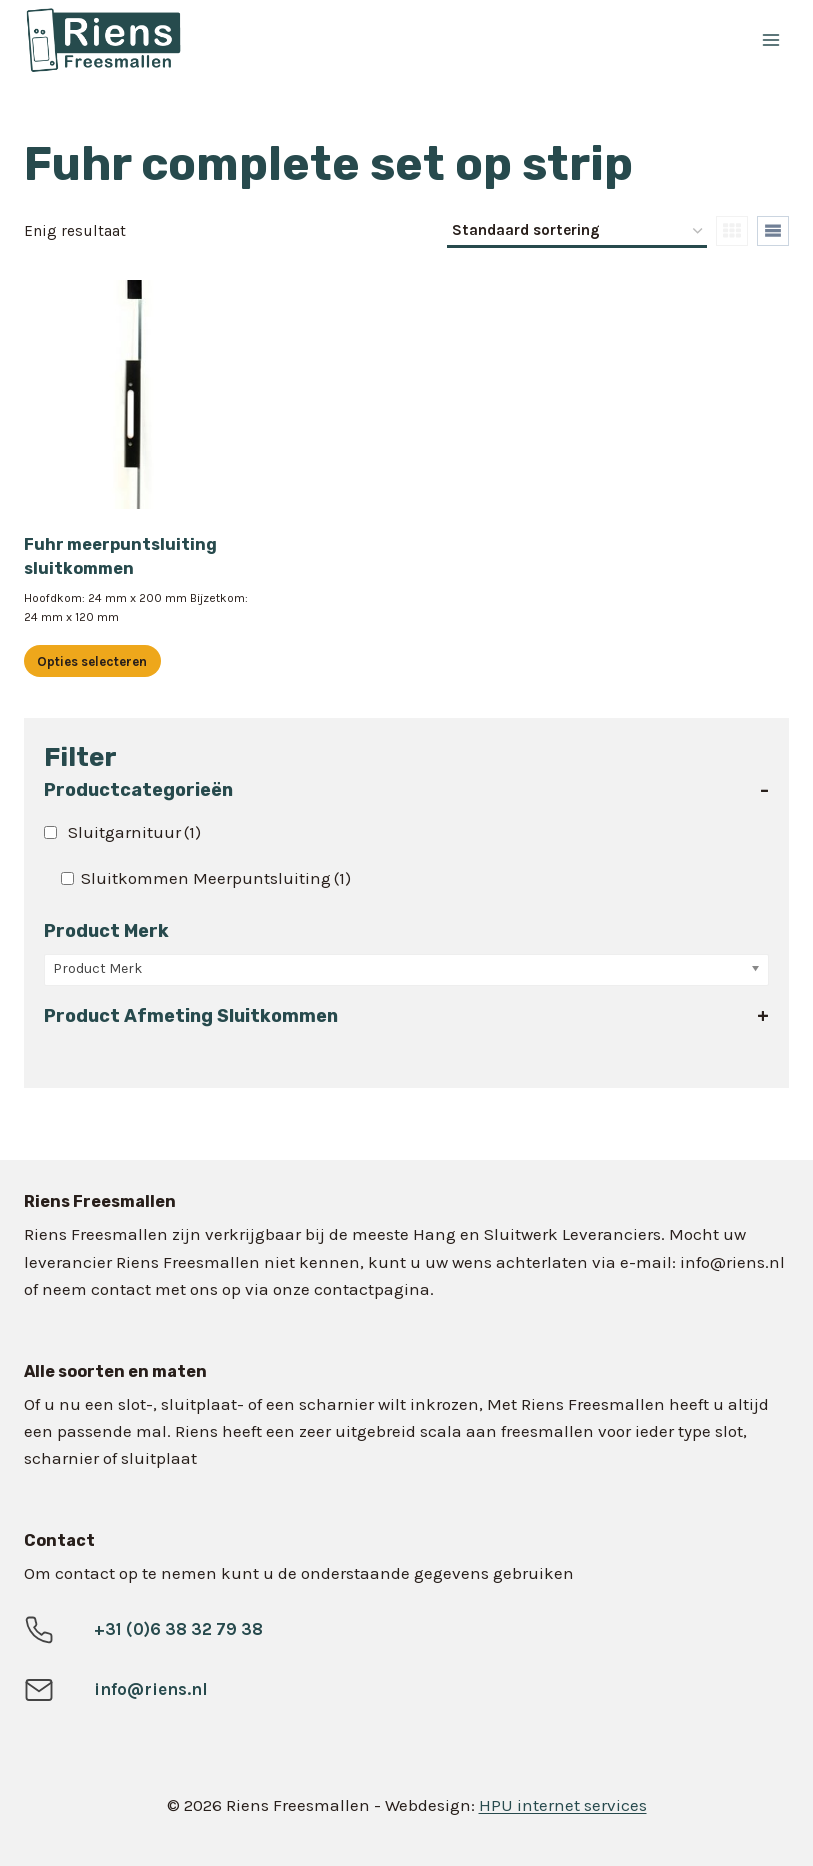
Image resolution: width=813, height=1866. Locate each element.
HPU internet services (563, 1805)
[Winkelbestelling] (577, 232)
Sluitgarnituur (134, 832)
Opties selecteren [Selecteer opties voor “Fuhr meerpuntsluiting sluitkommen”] (92, 661)
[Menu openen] (770, 39)
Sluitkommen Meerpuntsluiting (216, 878)
